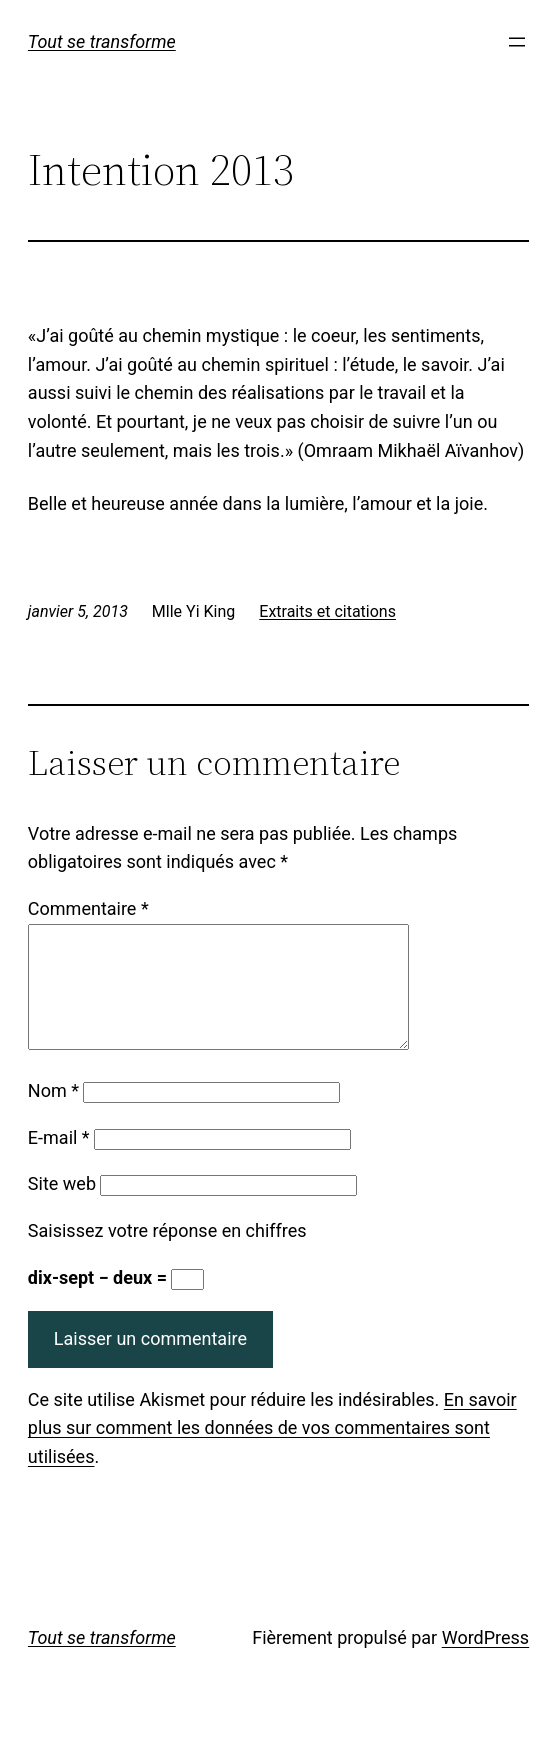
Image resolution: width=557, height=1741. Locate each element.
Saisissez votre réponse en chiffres (167, 1254)
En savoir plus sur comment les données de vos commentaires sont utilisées (272, 1452)
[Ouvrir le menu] (517, 42)
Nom (53, 1114)
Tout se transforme (102, 41)
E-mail (59, 1161)
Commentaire (88, 908)
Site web (62, 1207)
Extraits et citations (327, 611)
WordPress (485, 1661)
